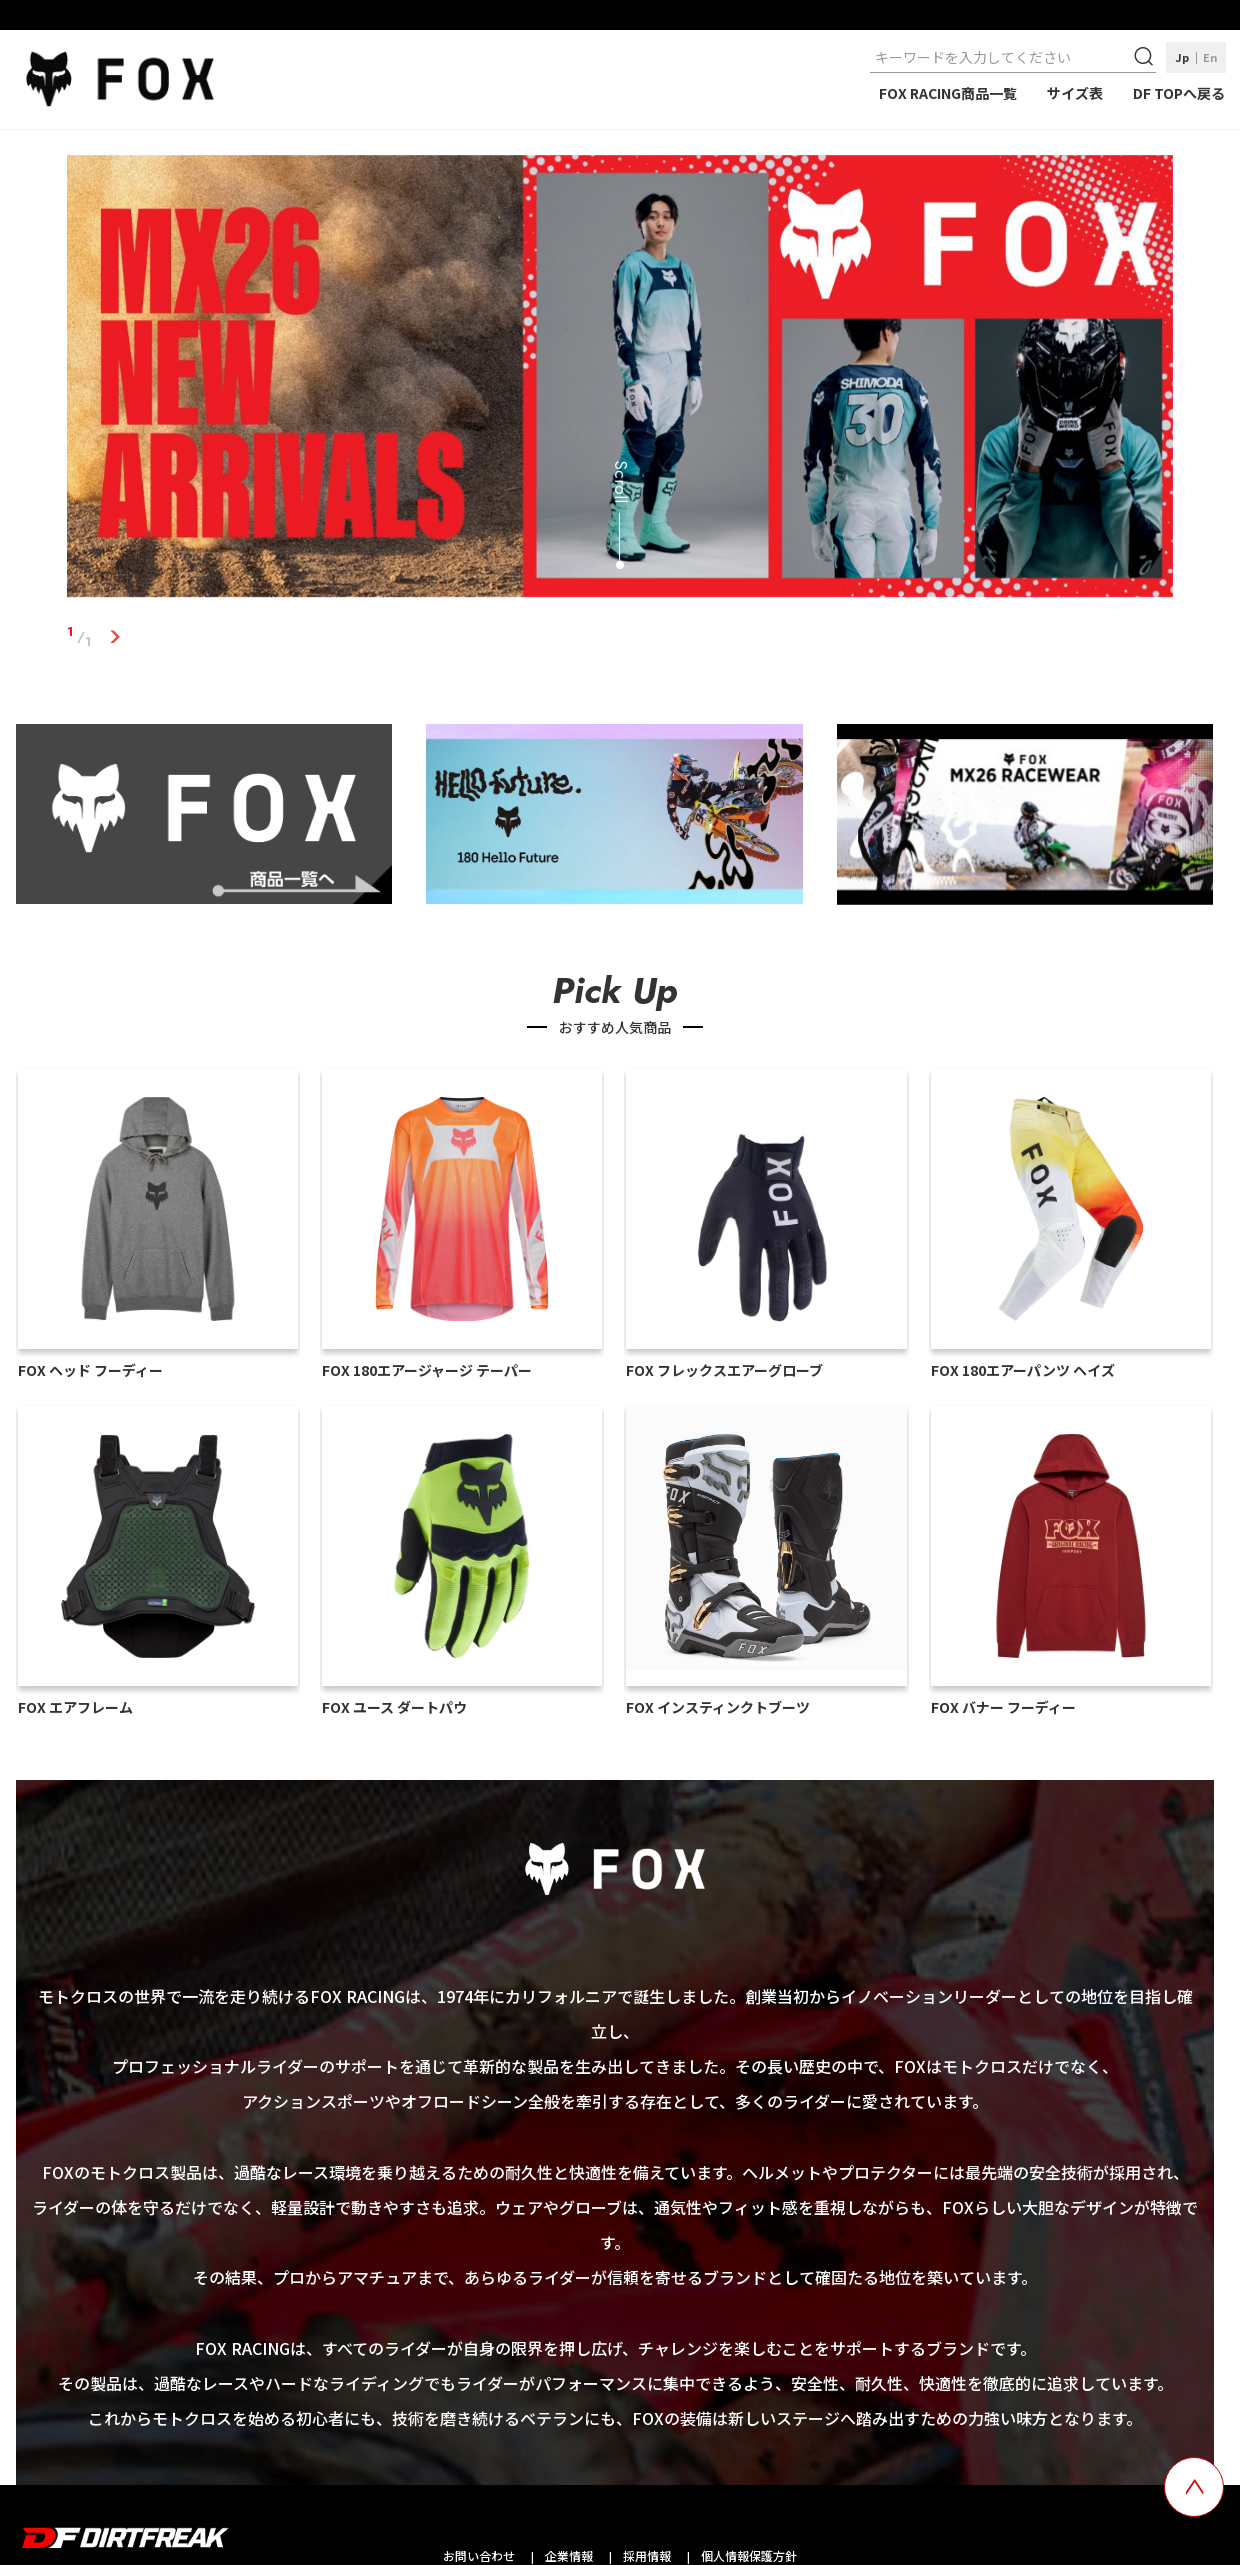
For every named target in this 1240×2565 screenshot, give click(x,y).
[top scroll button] (1194, 2487)
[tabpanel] (620, 380)
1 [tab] (114, 637)
